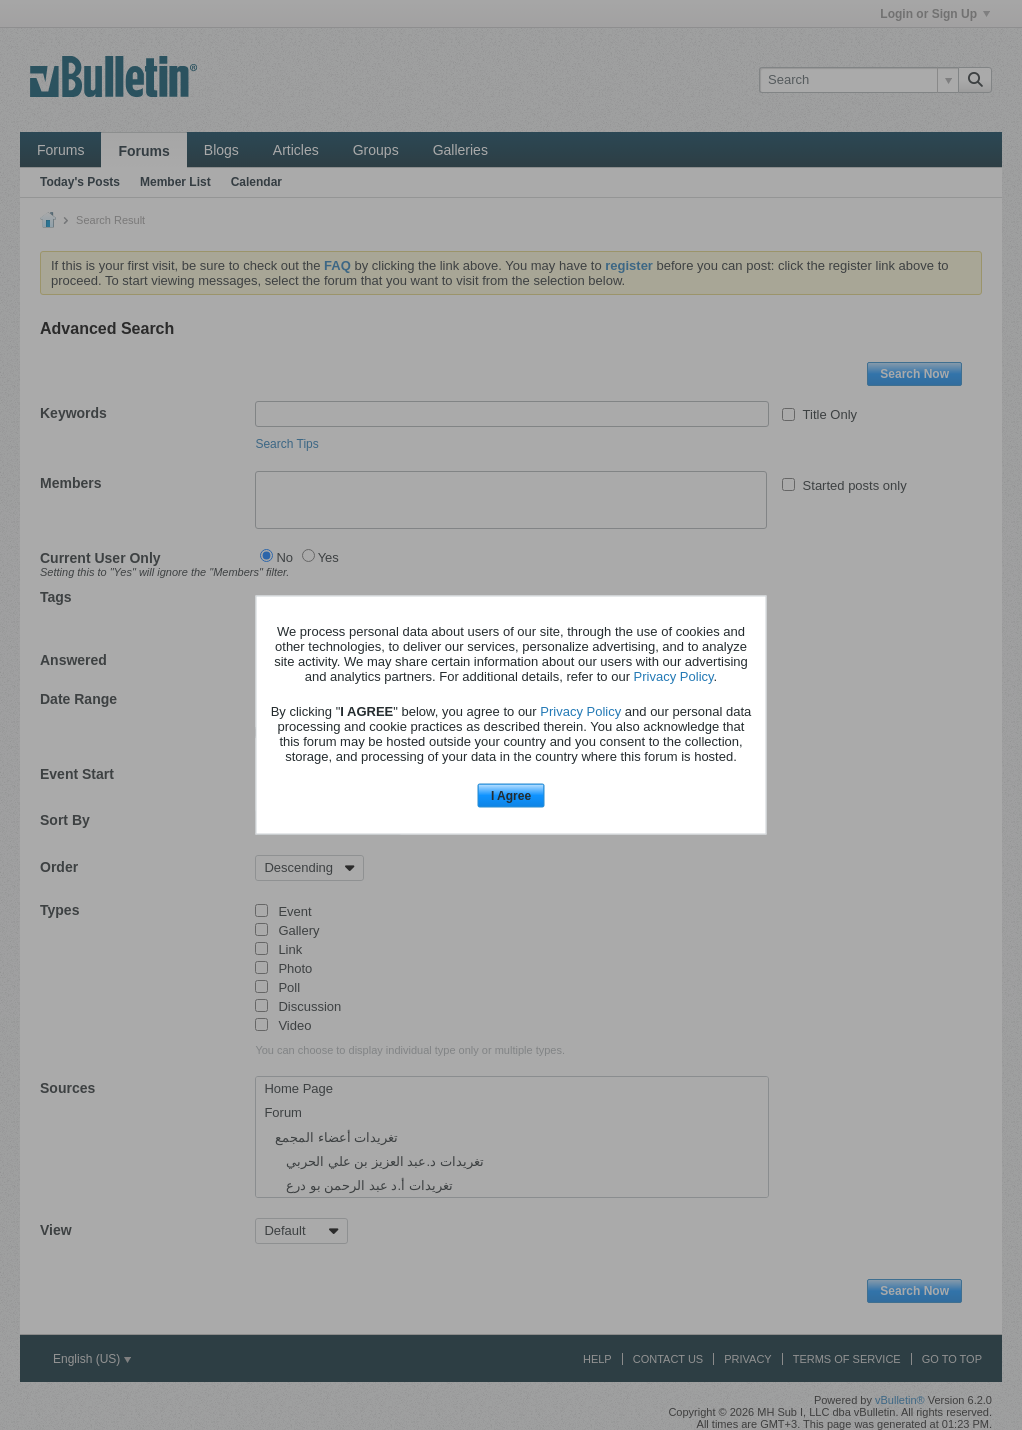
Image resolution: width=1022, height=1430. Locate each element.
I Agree (511, 795)
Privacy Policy (674, 675)
